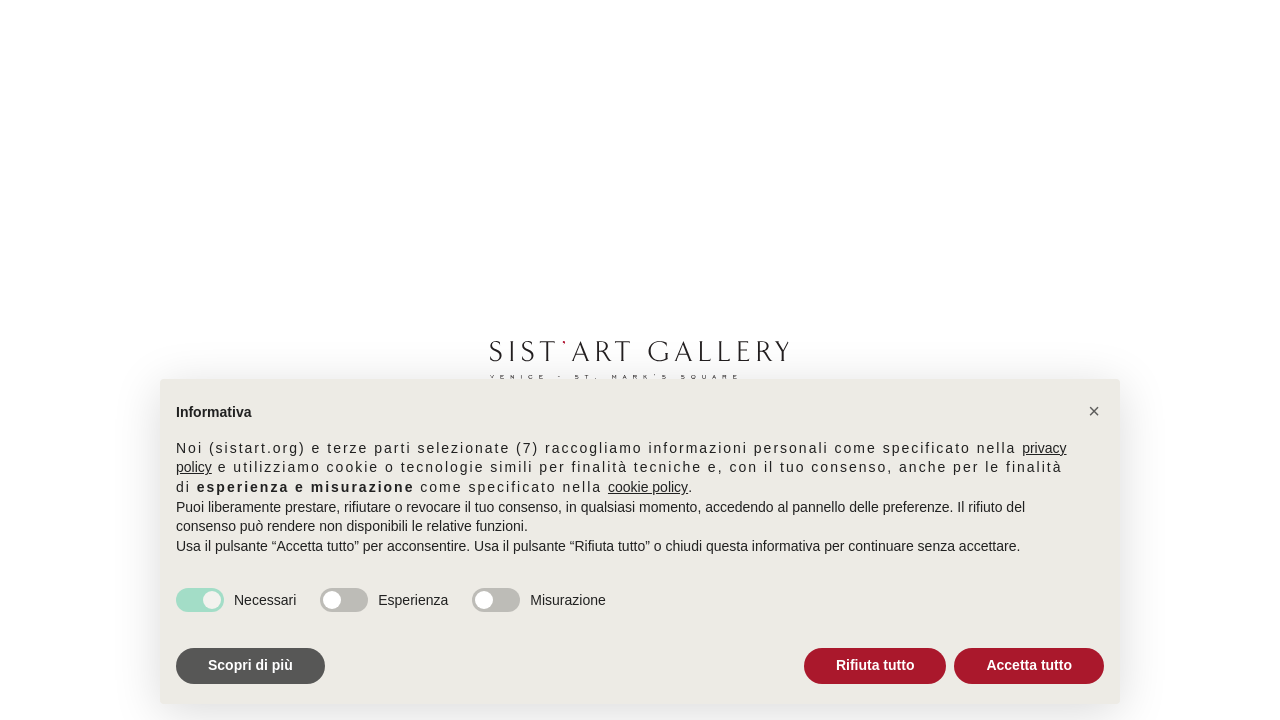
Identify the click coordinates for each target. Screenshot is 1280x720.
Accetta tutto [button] (1029, 665)
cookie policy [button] (648, 487)
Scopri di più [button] (250, 665)
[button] (1094, 411)
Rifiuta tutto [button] (875, 665)
